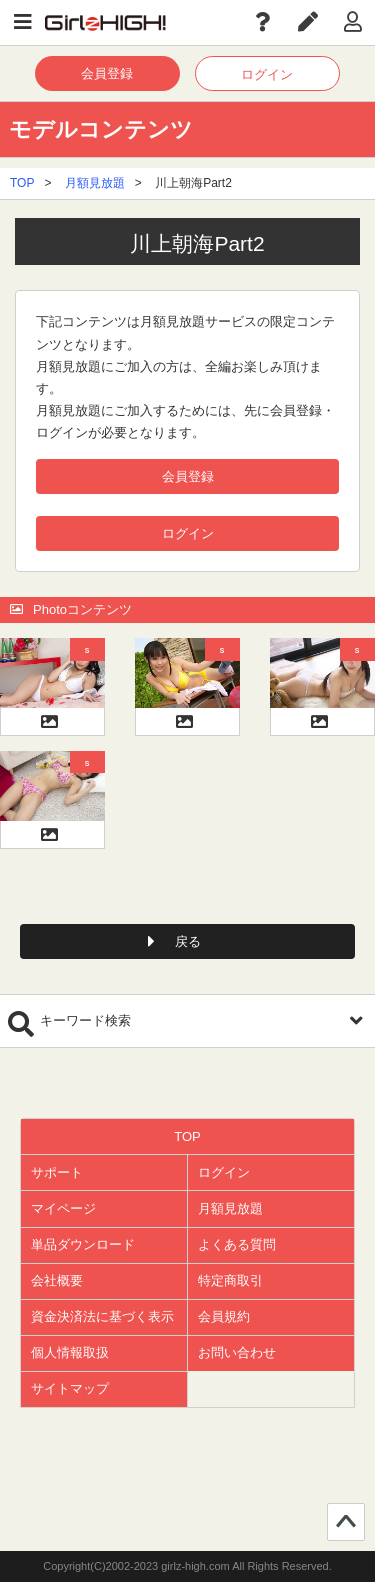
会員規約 (224, 1316)
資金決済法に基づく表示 (102, 1316)
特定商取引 (230, 1280)
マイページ (63, 1208)
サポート (57, 1172)
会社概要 (57, 1280)
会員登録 (107, 73)
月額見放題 (95, 183)
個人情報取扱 (70, 1352)
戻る (188, 941)
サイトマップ (70, 1388)
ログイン (267, 74)
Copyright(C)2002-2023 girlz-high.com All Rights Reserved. (187, 1566)
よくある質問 (237, 1244)
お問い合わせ (237, 1352)
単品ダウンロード (83, 1244)
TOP (22, 183)
